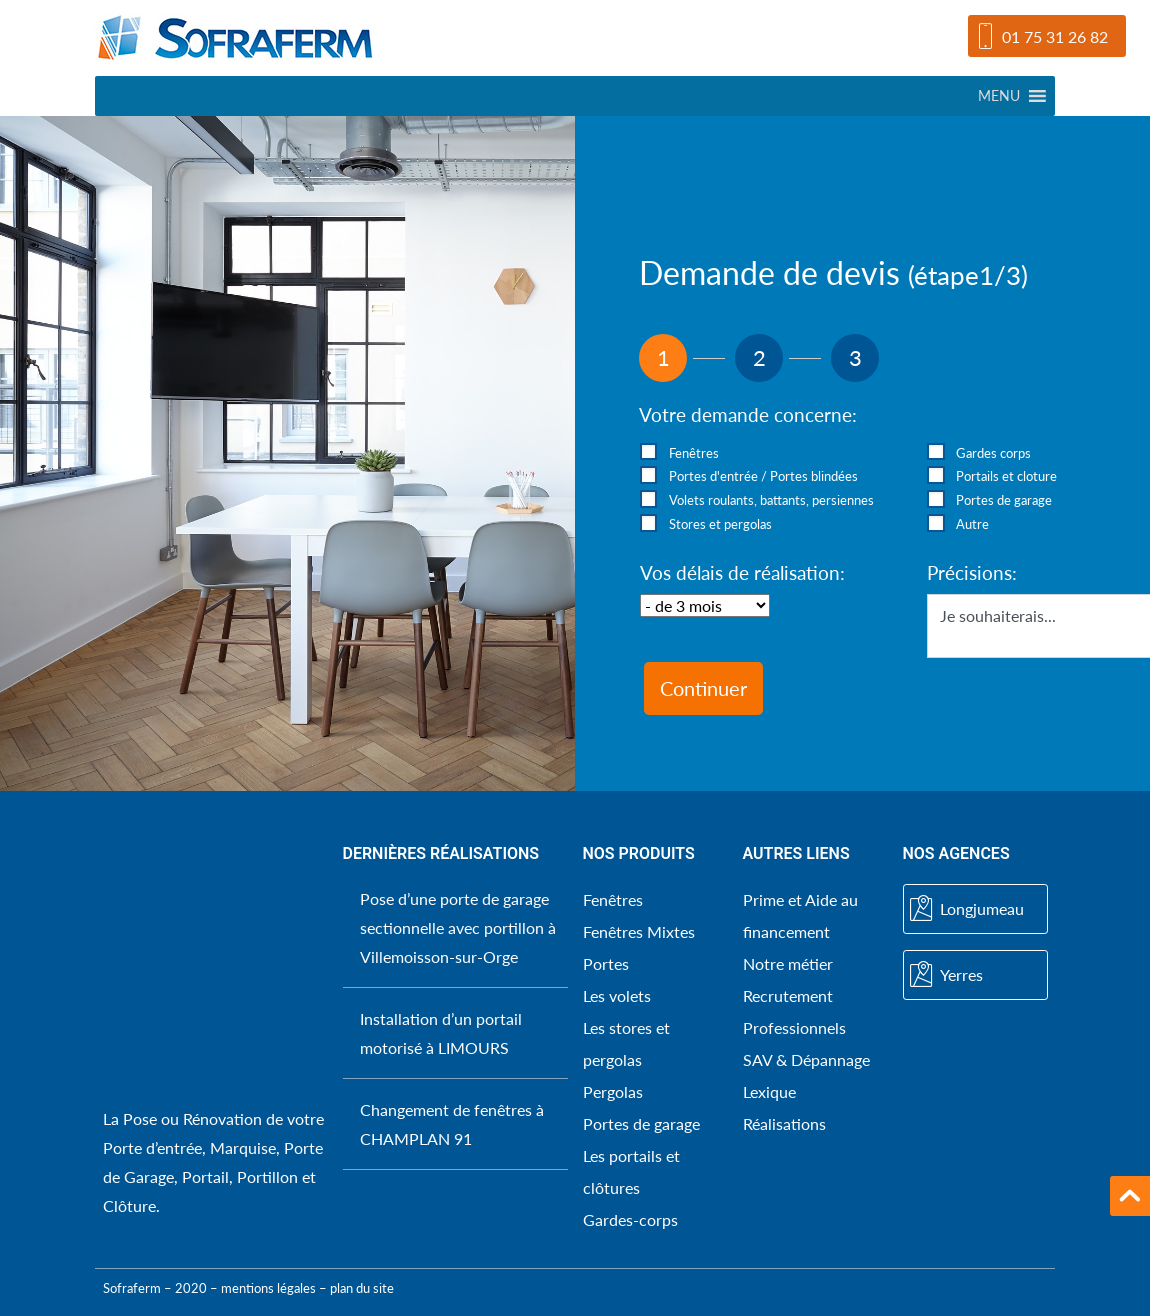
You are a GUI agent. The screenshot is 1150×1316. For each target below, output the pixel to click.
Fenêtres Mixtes (639, 931)
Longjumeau (967, 909)
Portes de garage (641, 1123)
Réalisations (784, 1123)
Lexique (769, 1091)
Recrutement (788, 995)
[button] (999, 96)
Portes (606, 963)
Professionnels (794, 1027)
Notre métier (788, 963)
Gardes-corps (630, 1219)
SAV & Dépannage (806, 1059)
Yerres (946, 975)
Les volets (617, 995)
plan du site (362, 1288)
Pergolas (613, 1091)
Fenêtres (613, 899)
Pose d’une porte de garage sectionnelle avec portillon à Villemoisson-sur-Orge (458, 927)
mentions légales (268, 1288)
